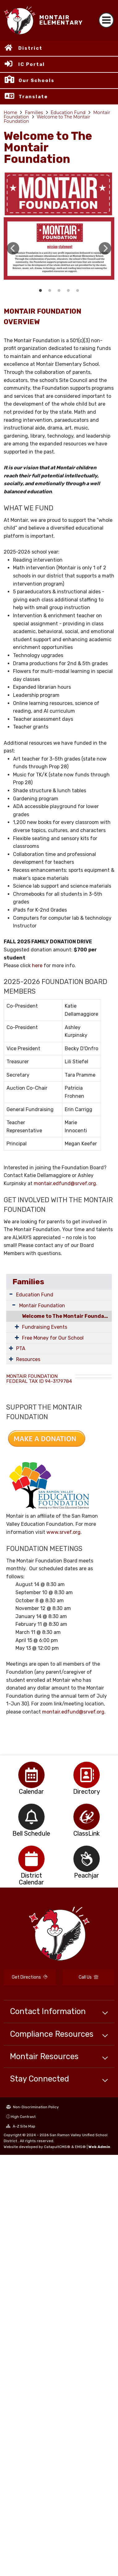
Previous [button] (13, 248)
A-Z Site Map (20, 2126)
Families (34, 112)
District (30, 48)
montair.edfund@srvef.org (65, 1183)
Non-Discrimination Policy (32, 2107)
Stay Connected (39, 2078)
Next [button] (105, 248)
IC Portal (31, 64)
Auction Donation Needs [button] (68, 291)
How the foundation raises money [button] (59, 291)
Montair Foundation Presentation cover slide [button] (40, 291)
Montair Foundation (42, 1306)
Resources (28, 1359)
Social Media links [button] (78, 291)
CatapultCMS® (57, 2147)
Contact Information (48, 2011)
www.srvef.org (63, 1532)
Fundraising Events (44, 1327)
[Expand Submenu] (11, 1294)
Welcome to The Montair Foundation (47, 119)
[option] (59, 248)
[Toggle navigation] (106, 20)
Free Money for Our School (53, 1338)
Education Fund (67, 112)
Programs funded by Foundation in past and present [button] (50, 291)
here (37, 965)
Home (10, 112)
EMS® (80, 2147)
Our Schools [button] (37, 80)
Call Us (88, 1977)
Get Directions (29, 1977)
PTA (20, 1348)
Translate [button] (33, 96)
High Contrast (23, 2116)
